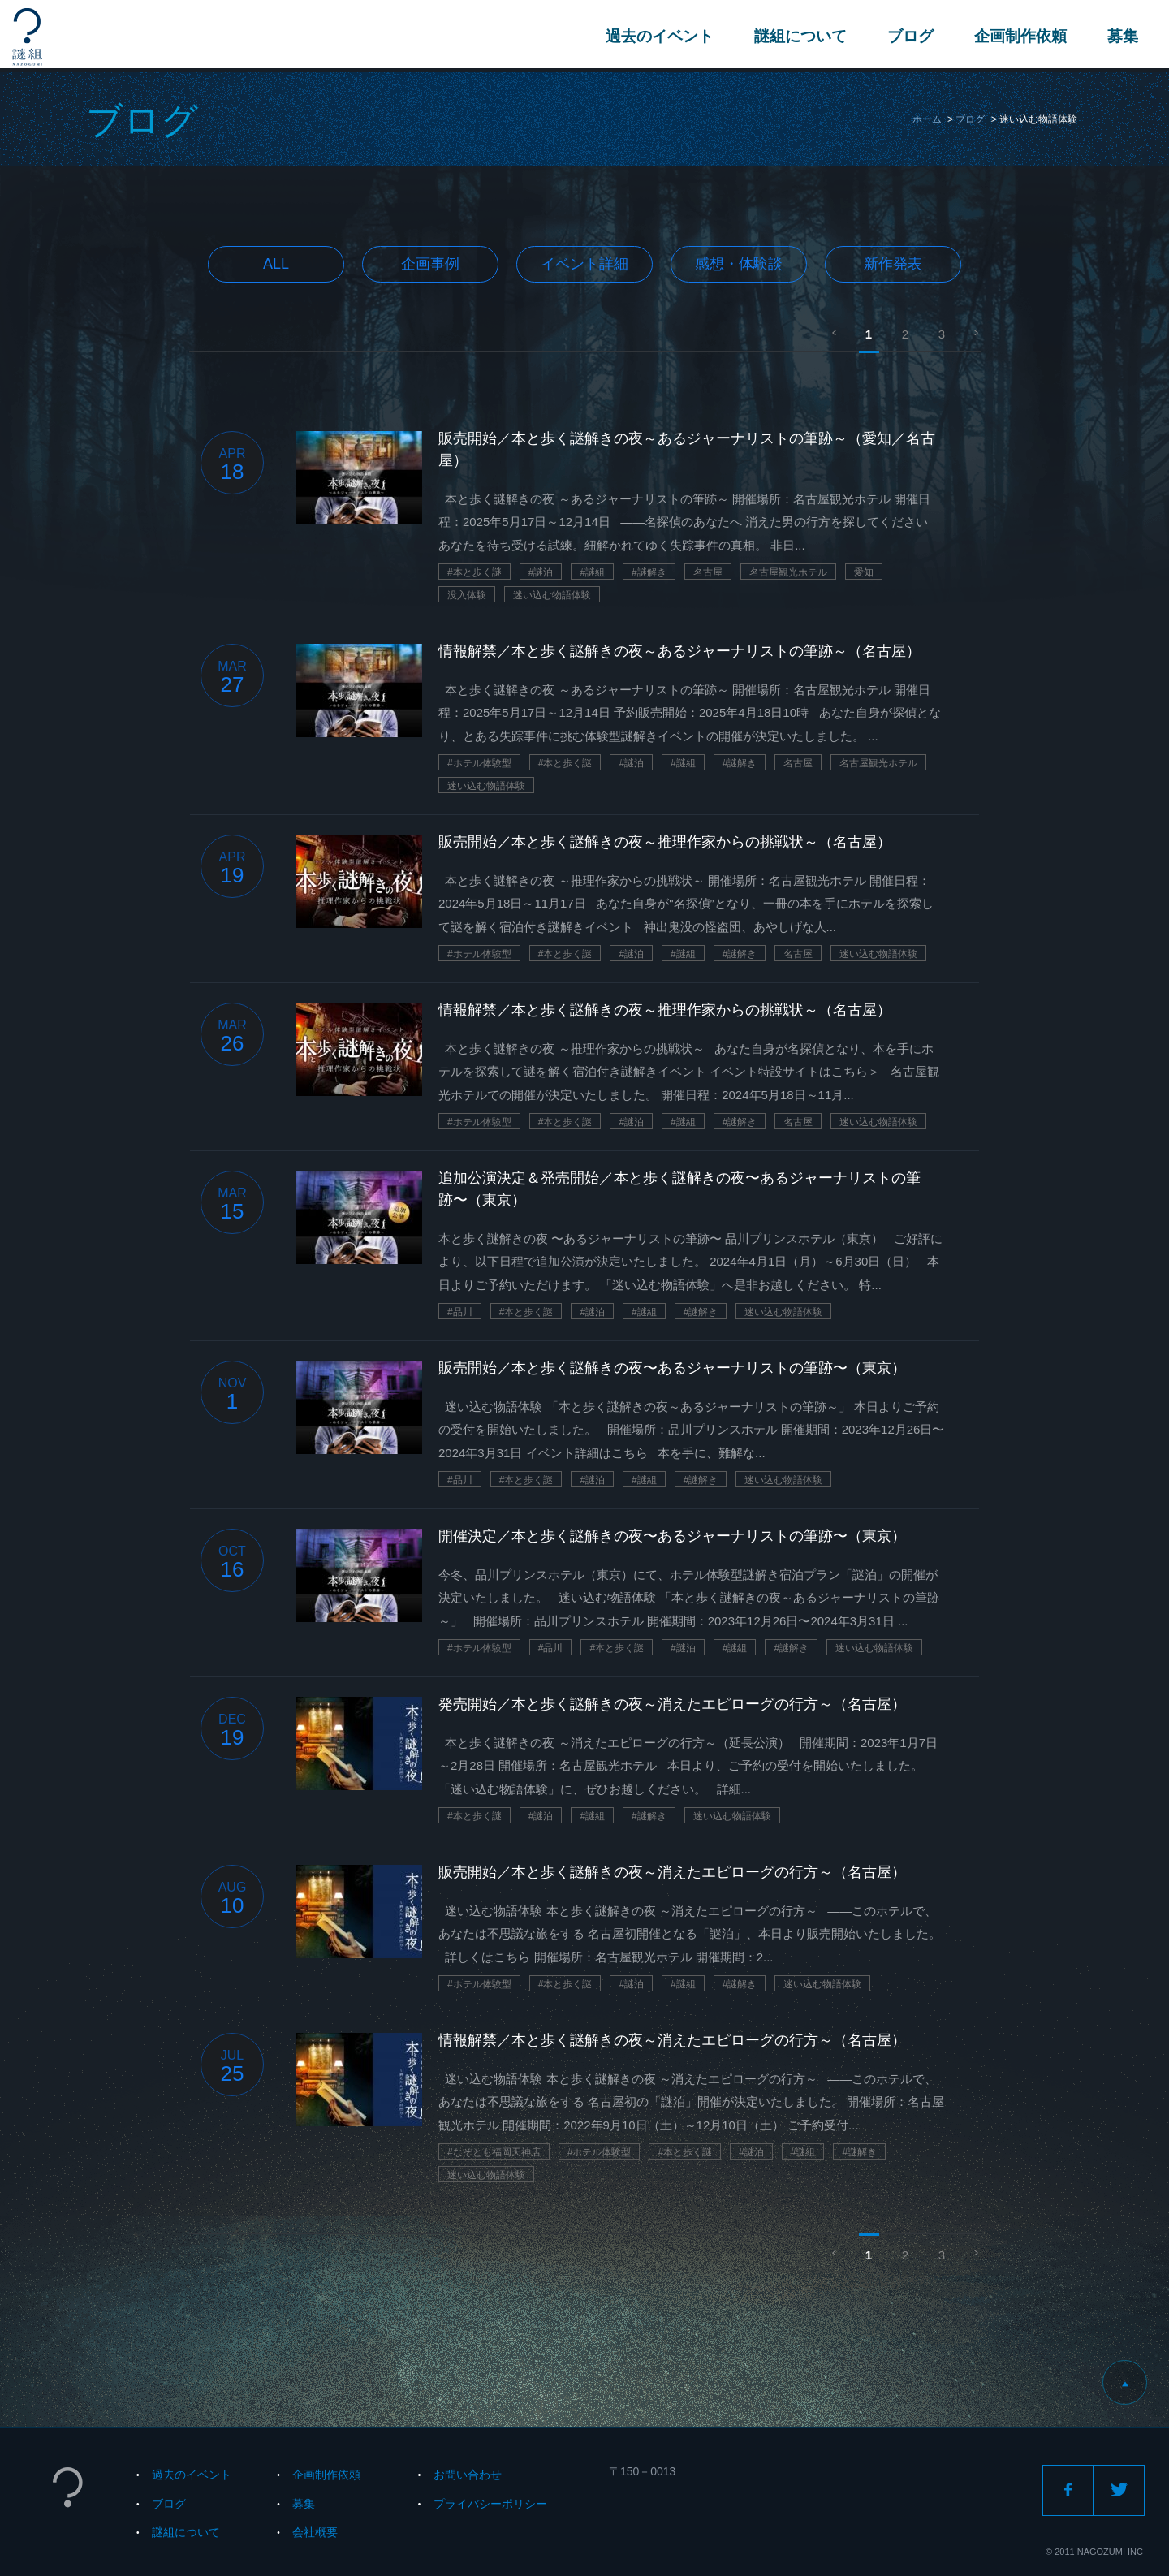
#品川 (459, 1312)
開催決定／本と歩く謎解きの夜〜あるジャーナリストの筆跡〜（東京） (672, 1536)
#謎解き (649, 572)
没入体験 (466, 595)
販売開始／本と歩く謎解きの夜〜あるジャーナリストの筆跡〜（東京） (672, 1368)
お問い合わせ (468, 2474)
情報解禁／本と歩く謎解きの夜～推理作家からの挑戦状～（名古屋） (664, 1010)
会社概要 (315, 2532)
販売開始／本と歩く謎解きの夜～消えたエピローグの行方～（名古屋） (672, 1872)
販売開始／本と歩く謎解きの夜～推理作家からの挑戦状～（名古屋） (664, 842)
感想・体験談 (739, 264)
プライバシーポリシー (490, 2503)
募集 (1121, 36)
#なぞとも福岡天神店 (494, 2152)
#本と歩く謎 (474, 572)
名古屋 (708, 572)
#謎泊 (541, 572)
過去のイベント (658, 36)
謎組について (799, 36)
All (276, 264)
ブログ (909, 36)
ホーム (927, 119)
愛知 (864, 572)
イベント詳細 (584, 264)
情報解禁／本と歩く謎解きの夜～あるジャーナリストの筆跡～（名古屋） (679, 651)
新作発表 (893, 264)
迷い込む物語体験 (552, 595)
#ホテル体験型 (479, 763)
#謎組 (592, 572)
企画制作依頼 (1019, 36)
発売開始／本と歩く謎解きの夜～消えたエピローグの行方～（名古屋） (672, 1704)
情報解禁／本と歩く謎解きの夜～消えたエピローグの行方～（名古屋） (672, 2040)
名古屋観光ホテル (788, 572)
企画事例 (430, 264)
